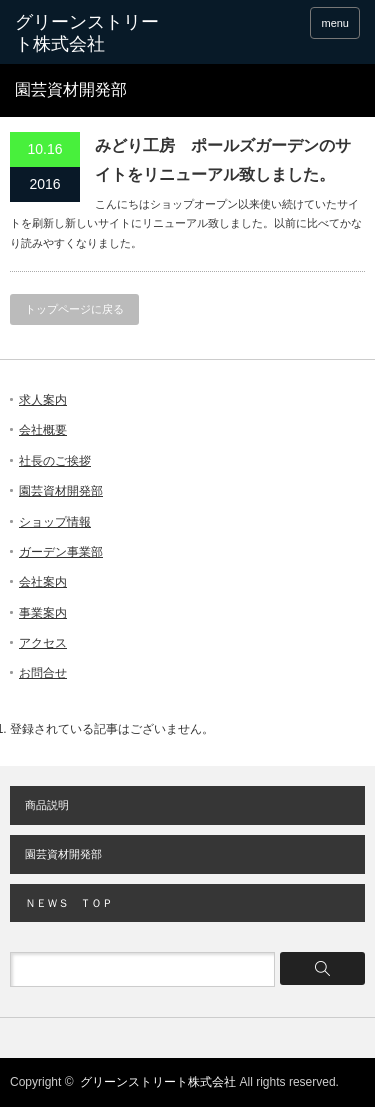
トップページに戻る (74, 309)
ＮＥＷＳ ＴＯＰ (69, 903)
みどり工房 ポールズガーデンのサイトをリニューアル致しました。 (223, 160)
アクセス (43, 643)
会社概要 (43, 430)
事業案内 (43, 613)
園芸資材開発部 (61, 491)
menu (335, 23)
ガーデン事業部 (61, 552)
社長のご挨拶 (55, 461)
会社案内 (43, 582)
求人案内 (43, 400)
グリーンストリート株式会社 (87, 33)
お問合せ (43, 673)
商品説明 (47, 805)
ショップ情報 (55, 522)
